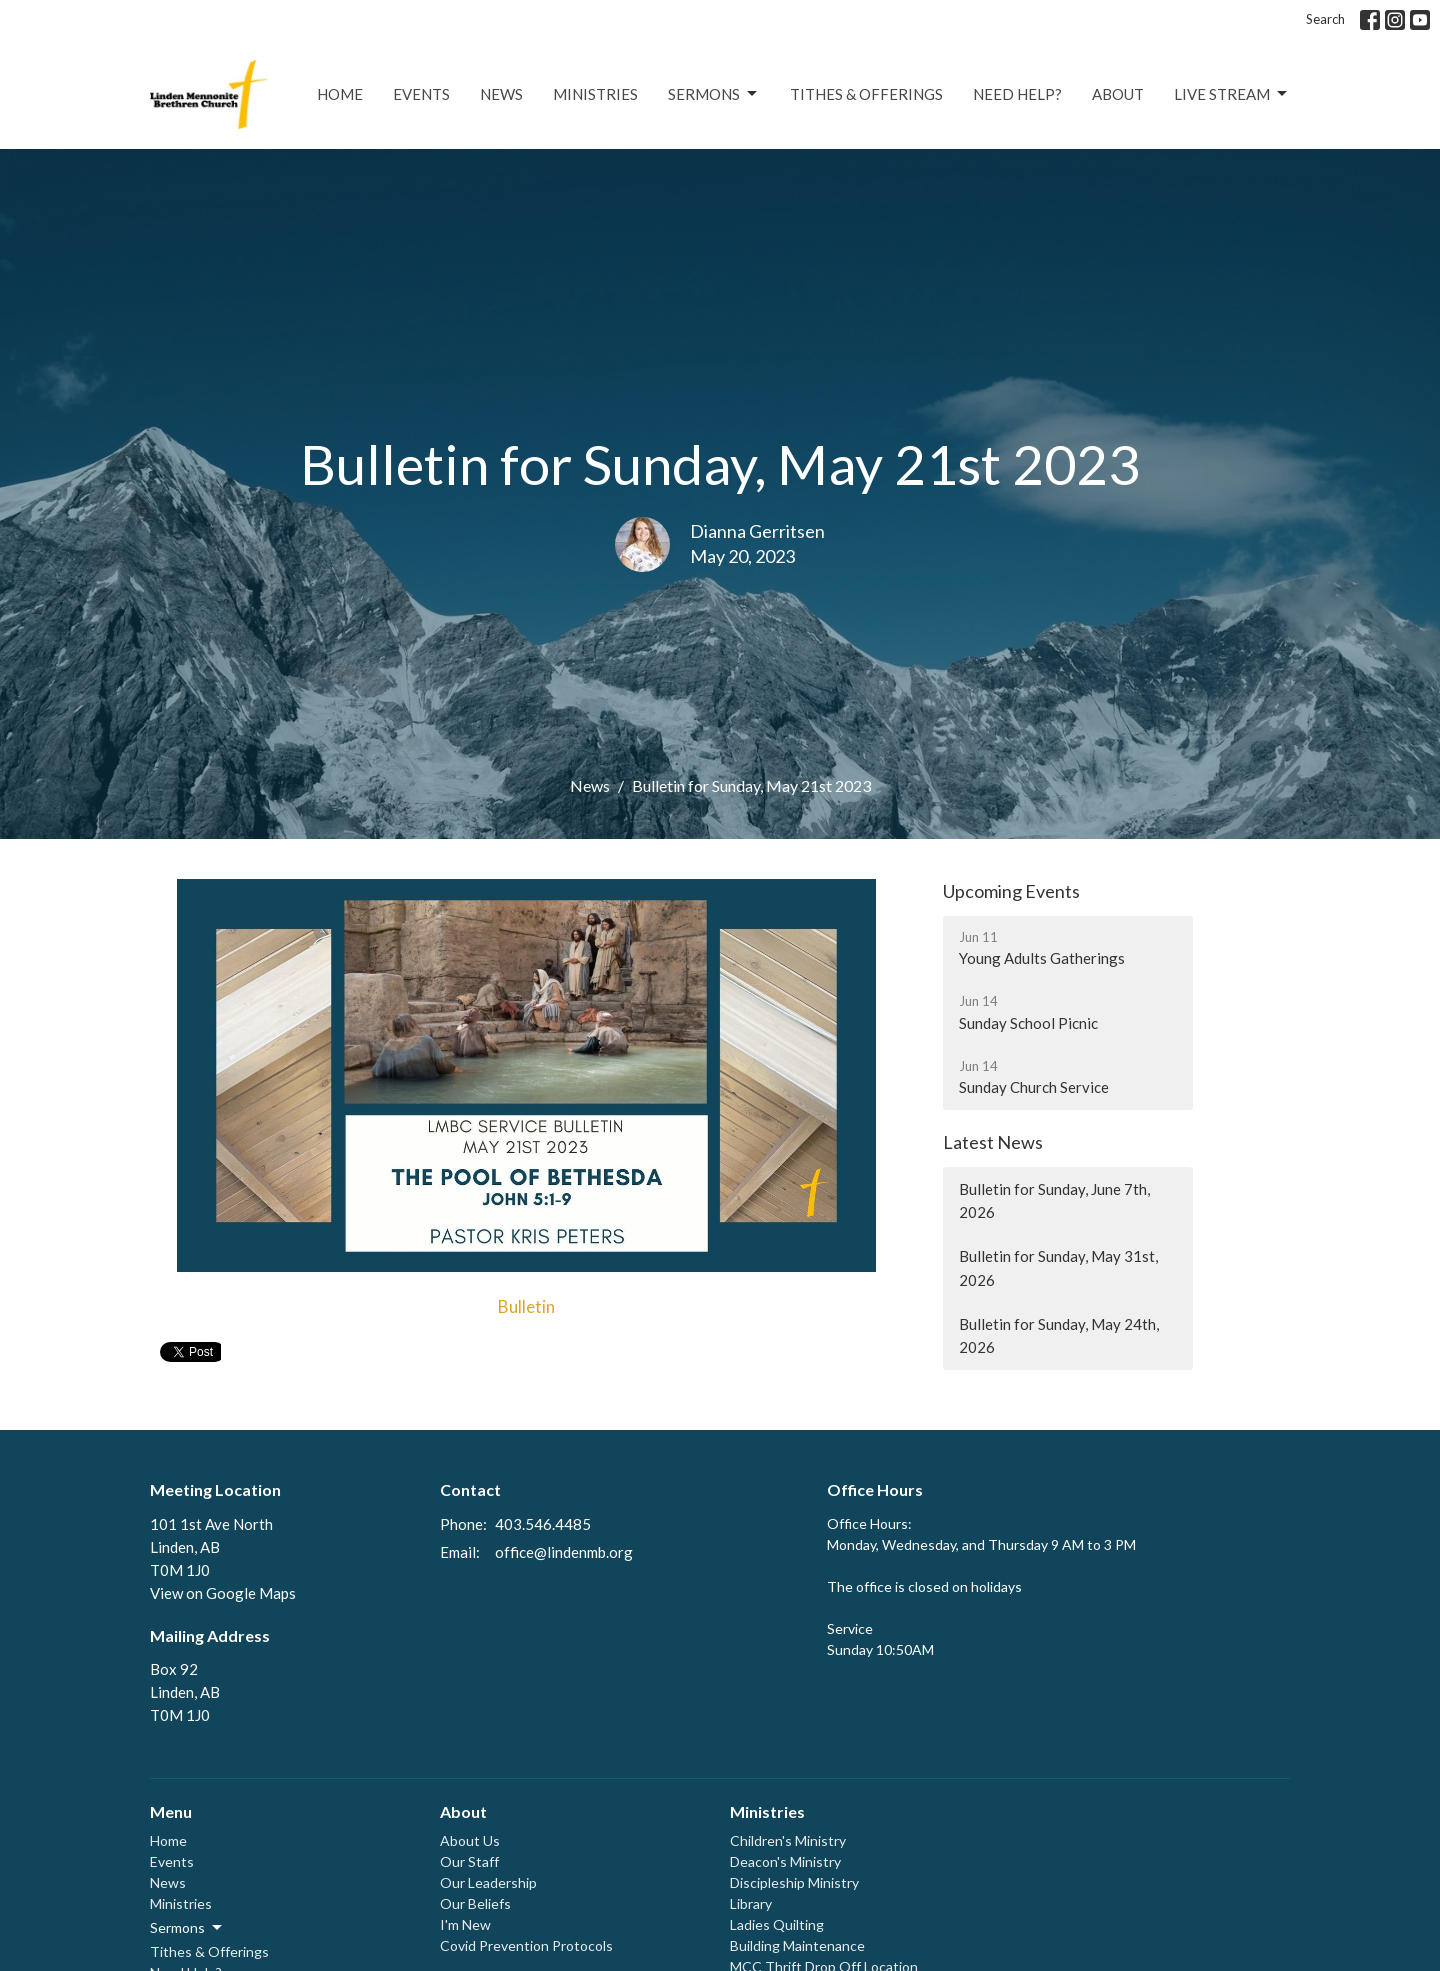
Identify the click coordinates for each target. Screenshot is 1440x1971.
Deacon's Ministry (785, 1861)
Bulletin (526, 1306)
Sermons (714, 94)
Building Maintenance (797, 1945)
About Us (470, 1840)
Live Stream (1232, 94)
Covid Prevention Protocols (526, 1945)
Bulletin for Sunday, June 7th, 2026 (1054, 1200)
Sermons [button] (187, 1928)
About (1118, 94)
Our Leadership (488, 1882)
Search (1325, 19)
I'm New (465, 1924)
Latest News (993, 1142)
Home (340, 94)
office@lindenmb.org (564, 1552)
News (501, 94)
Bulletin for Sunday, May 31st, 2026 (1058, 1267)
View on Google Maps (223, 1593)
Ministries (595, 94)
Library (751, 1903)
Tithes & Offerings (866, 94)
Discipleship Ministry (794, 1882)
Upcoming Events (1011, 891)
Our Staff (469, 1861)
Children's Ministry (788, 1840)
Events (421, 94)
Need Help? (1017, 94)
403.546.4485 (543, 1524)
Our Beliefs (475, 1903)
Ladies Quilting (777, 1924)
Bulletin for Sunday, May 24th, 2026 (1059, 1335)
